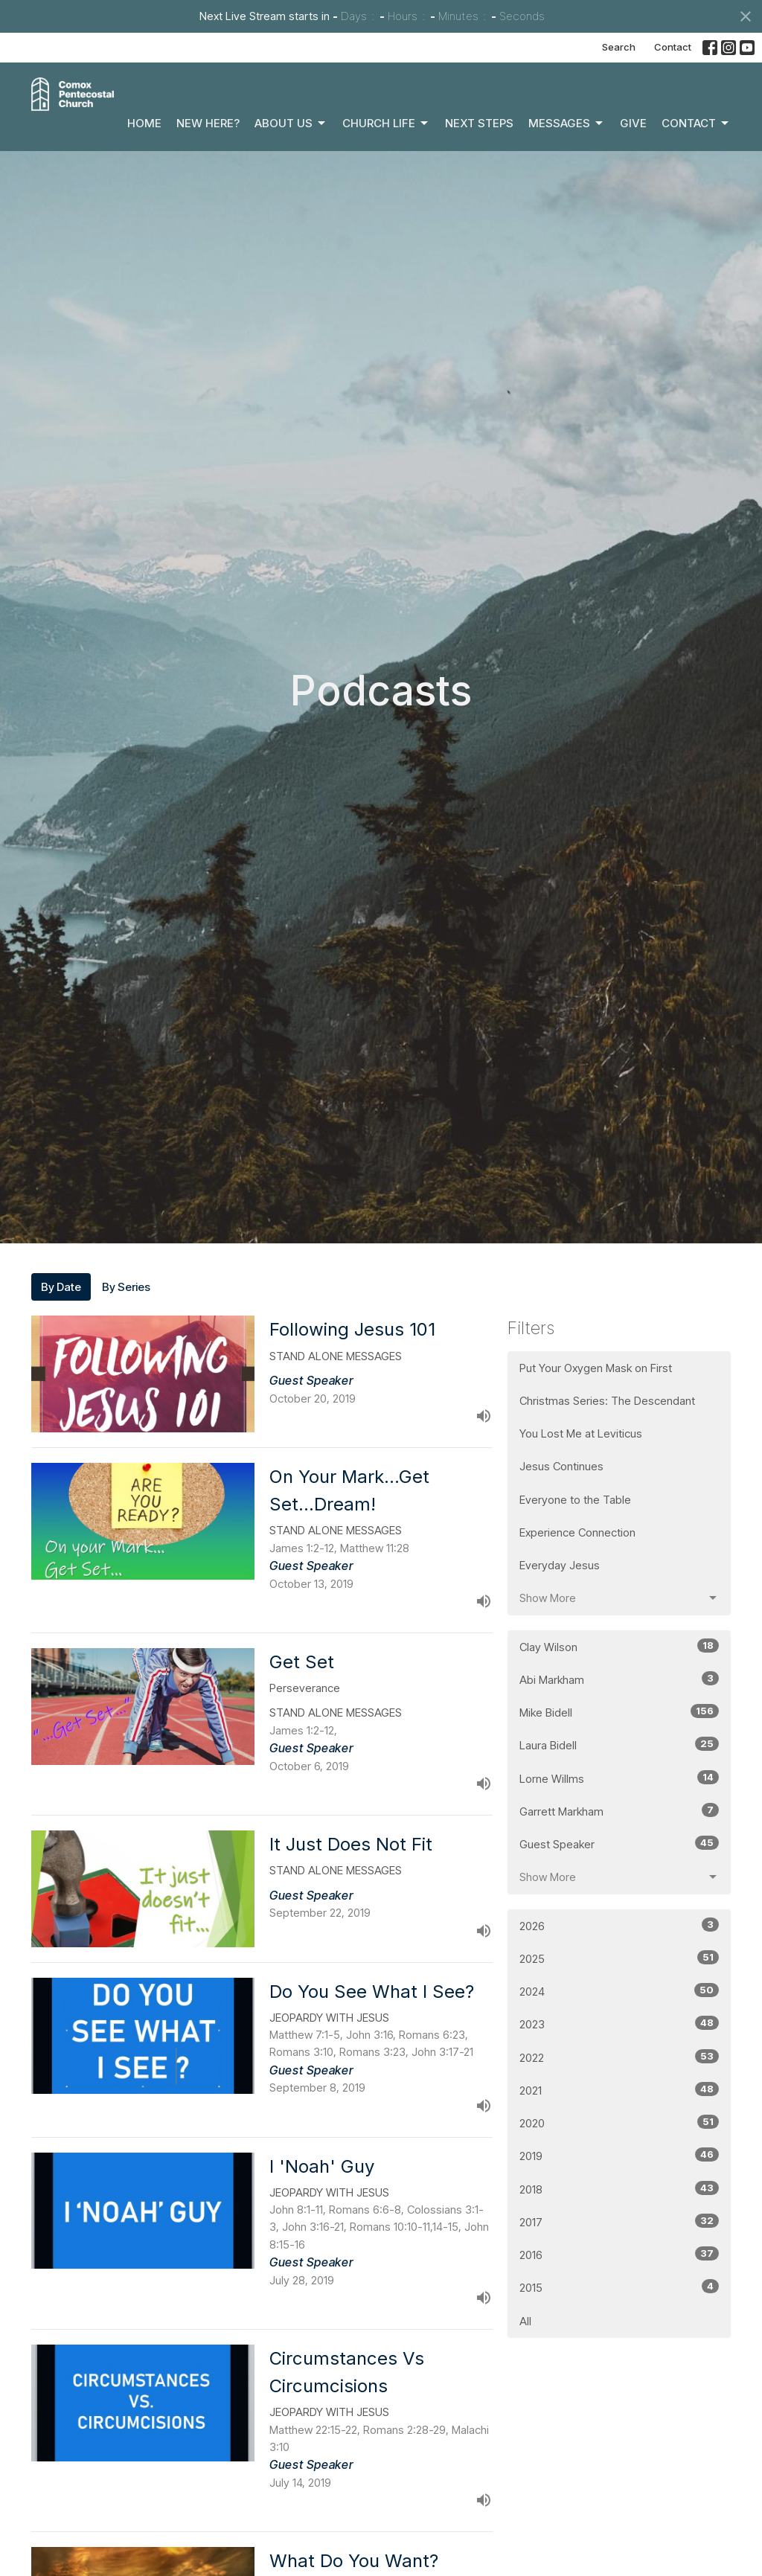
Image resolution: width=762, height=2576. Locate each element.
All (525, 2321)
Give (633, 123)
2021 (619, 2090)
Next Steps (479, 123)
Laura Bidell (619, 1744)
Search (618, 47)
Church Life (386, 123)
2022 (619, 2057)
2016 (619, 2254)
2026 (619, 1925)
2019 (619, 2155)
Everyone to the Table (575, 1500)
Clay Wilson (619, 1646)
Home (144, 123)
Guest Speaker (619, 1843)
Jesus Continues (561, 1466)
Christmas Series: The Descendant (607, 1401)
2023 (619, 2023)
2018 (619, 2189)
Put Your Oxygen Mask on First (595, 1368)
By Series (126, 1287)
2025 (619, 1958)
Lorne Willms (619, 1778)
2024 (619, 1991)
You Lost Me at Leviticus (580, 1433)
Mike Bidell (619, 1712)
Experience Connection (577, 1532)
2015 (619, 2287)
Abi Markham (619, 1679)
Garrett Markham (619, 1811)
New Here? (208, 123)
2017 (619, 2221)
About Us (290, 123)
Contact (672, 47)
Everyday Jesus (559, 1565)
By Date (61, 1287)
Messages (566, 123)
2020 (619, 2122)
